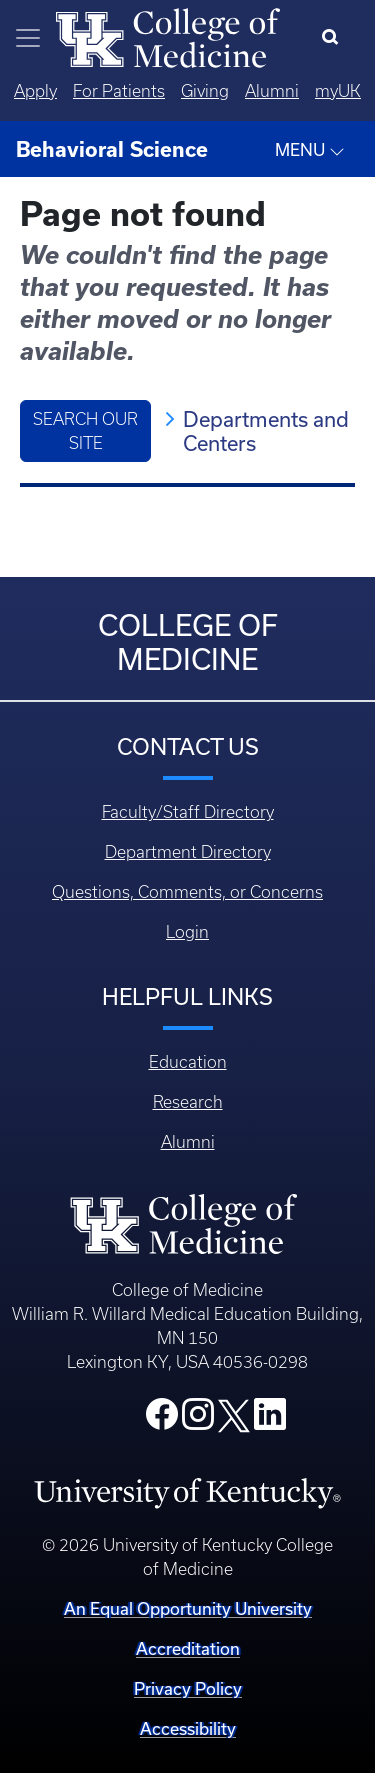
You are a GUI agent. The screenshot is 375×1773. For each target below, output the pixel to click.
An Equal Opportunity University (188, 1608)
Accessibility (188, 1728)
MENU (310, 150)
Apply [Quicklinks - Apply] (35, 91)
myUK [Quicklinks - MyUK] (338, 91)
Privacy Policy (188, 1688)
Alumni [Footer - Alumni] (188, 1142)
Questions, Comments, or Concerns (187, 892)
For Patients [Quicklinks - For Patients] (119, 91)
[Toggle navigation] (28, 38)
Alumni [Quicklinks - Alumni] (272, 91)
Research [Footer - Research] (188, 1102)
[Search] (334, 38)
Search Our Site (85, 431)
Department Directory (188, 852)
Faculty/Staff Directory (188, 812)
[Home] (168, 36)
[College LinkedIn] (270, 1420)
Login (187, 932)
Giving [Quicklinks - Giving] (205, 91)
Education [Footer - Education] (188, 1062)
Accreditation (188, 1648)
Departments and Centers (266, 431)
